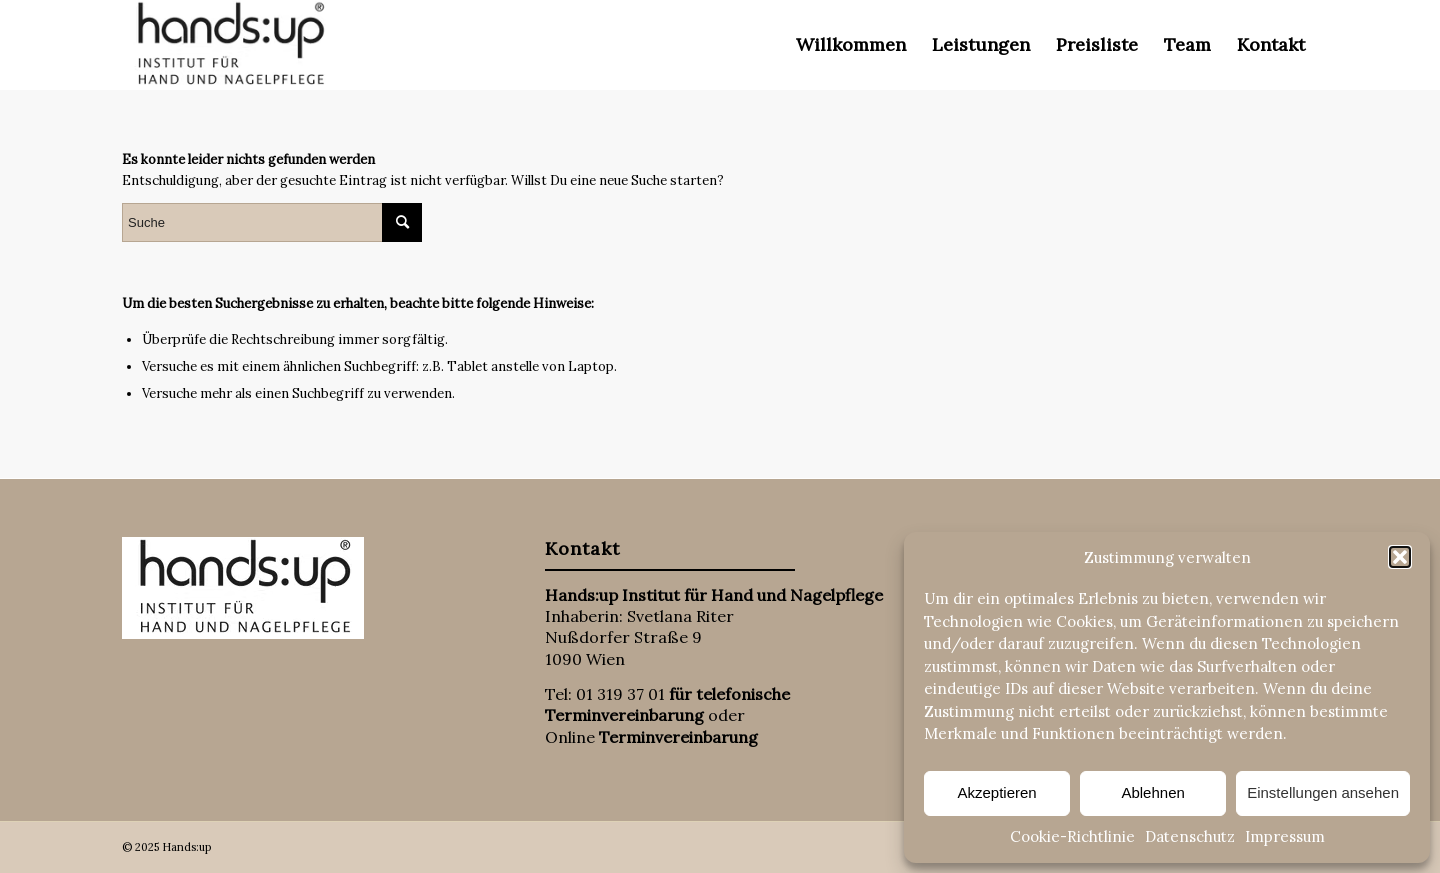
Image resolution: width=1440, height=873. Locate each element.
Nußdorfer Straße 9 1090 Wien (623, 647)
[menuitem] (851, 45)
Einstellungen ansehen (1323, 792)
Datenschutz (1190, 836)
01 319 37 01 (620, 694)
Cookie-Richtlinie (1072, 836)
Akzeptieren (996, 792)
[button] (1400, 557)
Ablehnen (1152, 792)
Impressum (1285, 836)
